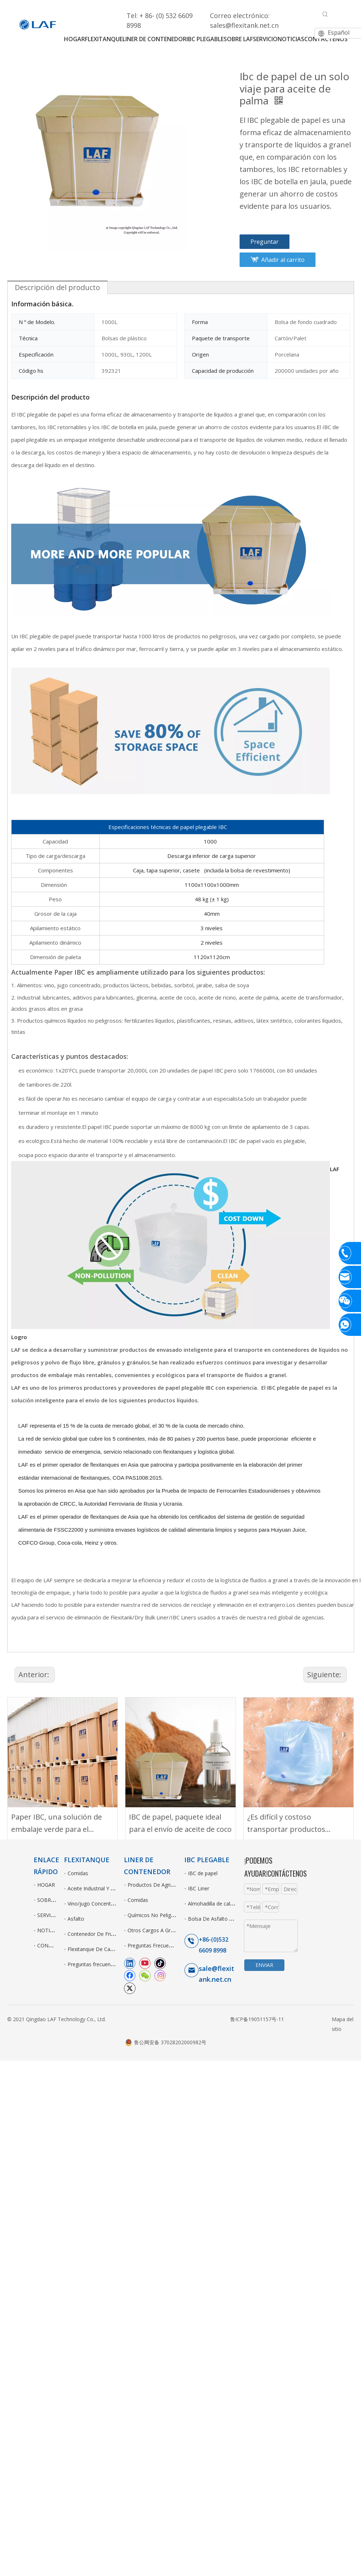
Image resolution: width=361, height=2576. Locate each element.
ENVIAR (264, 1965)
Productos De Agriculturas (158, 1884)
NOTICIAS (49, 1930)
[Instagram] (160, 1975)
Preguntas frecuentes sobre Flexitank (111, 1964)
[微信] (145, 1975)
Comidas (78, 1873)
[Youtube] (145, 1962)
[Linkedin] (130, 1962)
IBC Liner (198, 1888)
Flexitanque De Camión (95, 1949)
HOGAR (46, 1884)
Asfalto (76, 1918)
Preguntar (264, 242)
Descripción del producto (57, 287)
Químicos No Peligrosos (156, 1915)
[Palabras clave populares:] (325, 14)
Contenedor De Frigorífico (98, 1933)
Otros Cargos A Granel (154, 1930)
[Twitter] (130, 1987)
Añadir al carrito (283, 260)
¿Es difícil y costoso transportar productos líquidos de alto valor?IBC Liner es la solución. (289, 1823)
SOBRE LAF (50, 1900)
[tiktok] (160, 1962)
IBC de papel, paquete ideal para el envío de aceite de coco (180, 1823)
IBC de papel (203, 1873)
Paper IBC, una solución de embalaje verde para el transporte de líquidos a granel (56, 1823)
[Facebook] (130, 1975)
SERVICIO (48, 1915)
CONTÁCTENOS (56, 1945)
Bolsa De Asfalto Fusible (216, 1918)
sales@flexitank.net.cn (244, 25)
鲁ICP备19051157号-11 (257, 2019)
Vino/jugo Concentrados (96, 1903)
